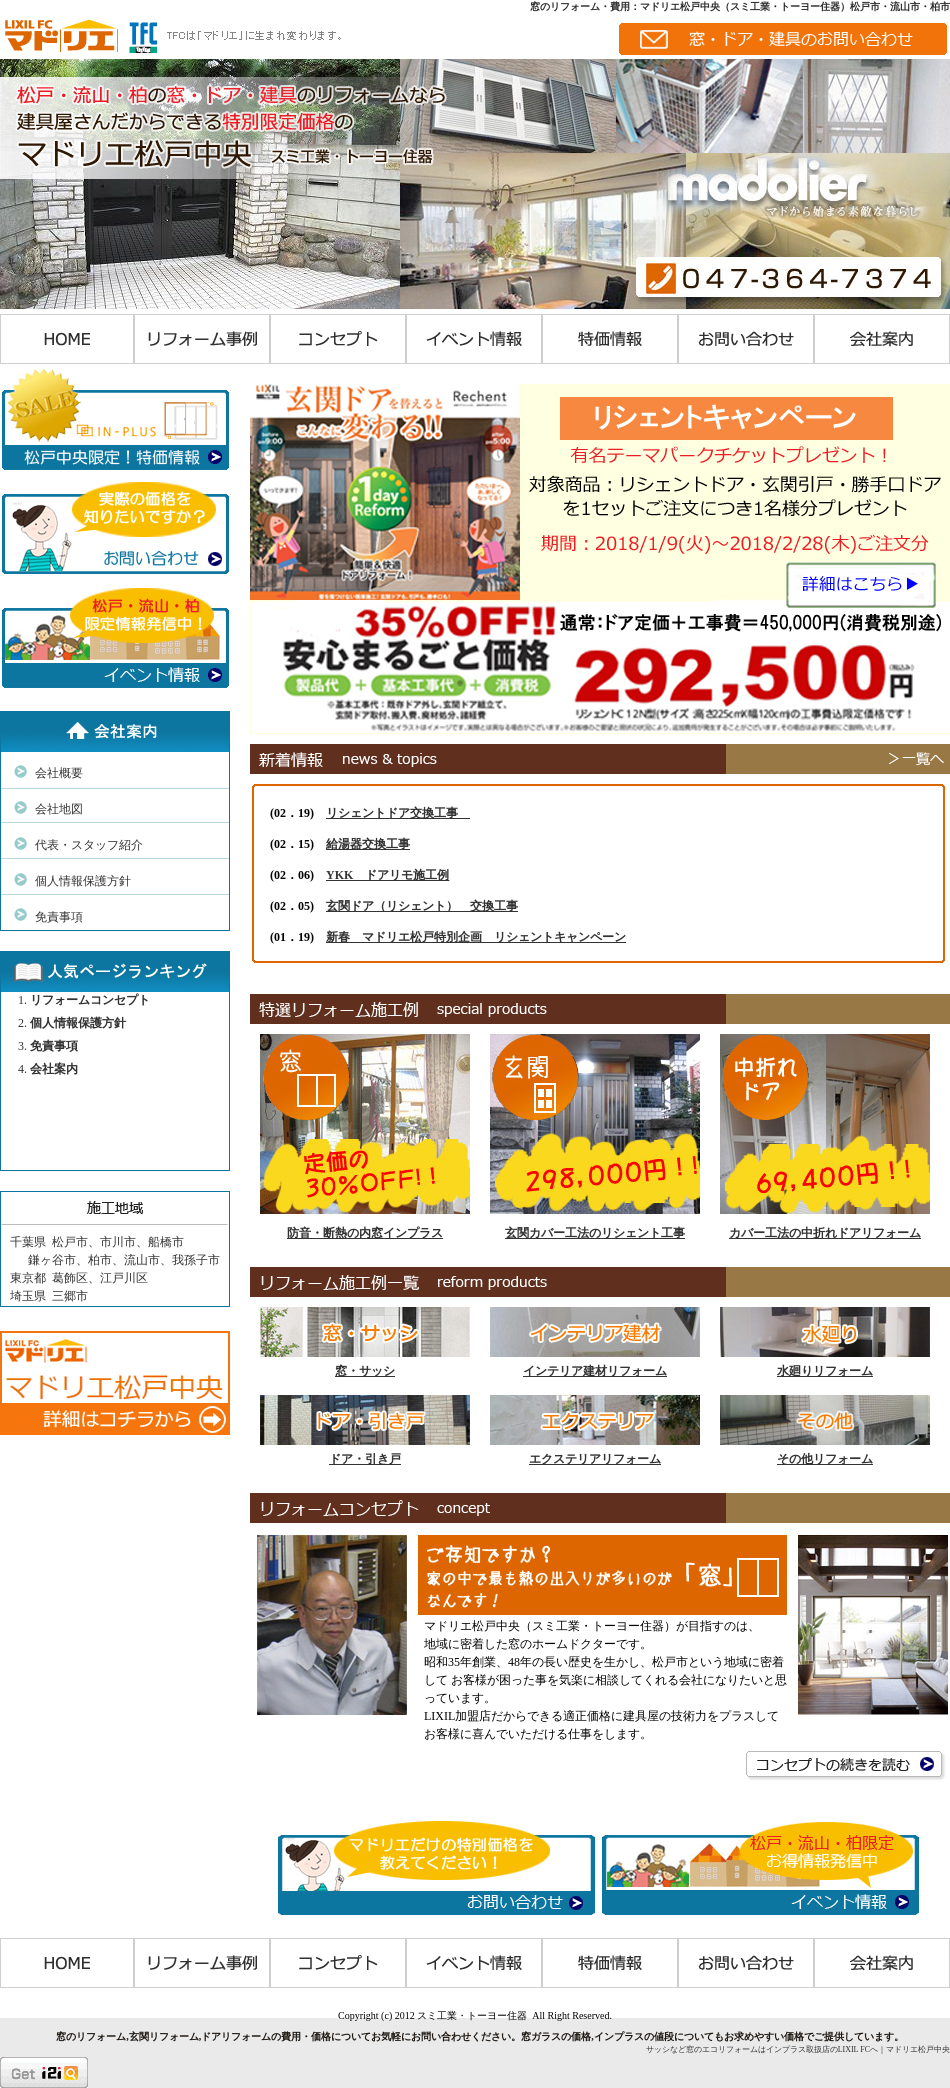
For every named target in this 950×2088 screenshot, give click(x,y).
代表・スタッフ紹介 (89, 845)
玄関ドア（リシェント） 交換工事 (422, 906)
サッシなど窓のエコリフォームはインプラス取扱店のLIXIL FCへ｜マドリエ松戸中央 (798, 2049)
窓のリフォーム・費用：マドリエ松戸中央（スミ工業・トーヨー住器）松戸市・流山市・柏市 (740, 6)
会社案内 (882, 339)
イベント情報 (474, 339)
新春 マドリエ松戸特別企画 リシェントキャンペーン (476, 937)
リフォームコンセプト (90, 1000)
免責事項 (59, 917)
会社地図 (59, 809)
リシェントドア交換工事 (398, 813)
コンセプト (338, 339)
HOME (67, 339)
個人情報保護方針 (83, 881)
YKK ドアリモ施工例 (387, 875)
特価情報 (610, 339)
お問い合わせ (746, 339)
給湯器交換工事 (368, 844)
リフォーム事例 (202, 339)
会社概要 (59, 773)
